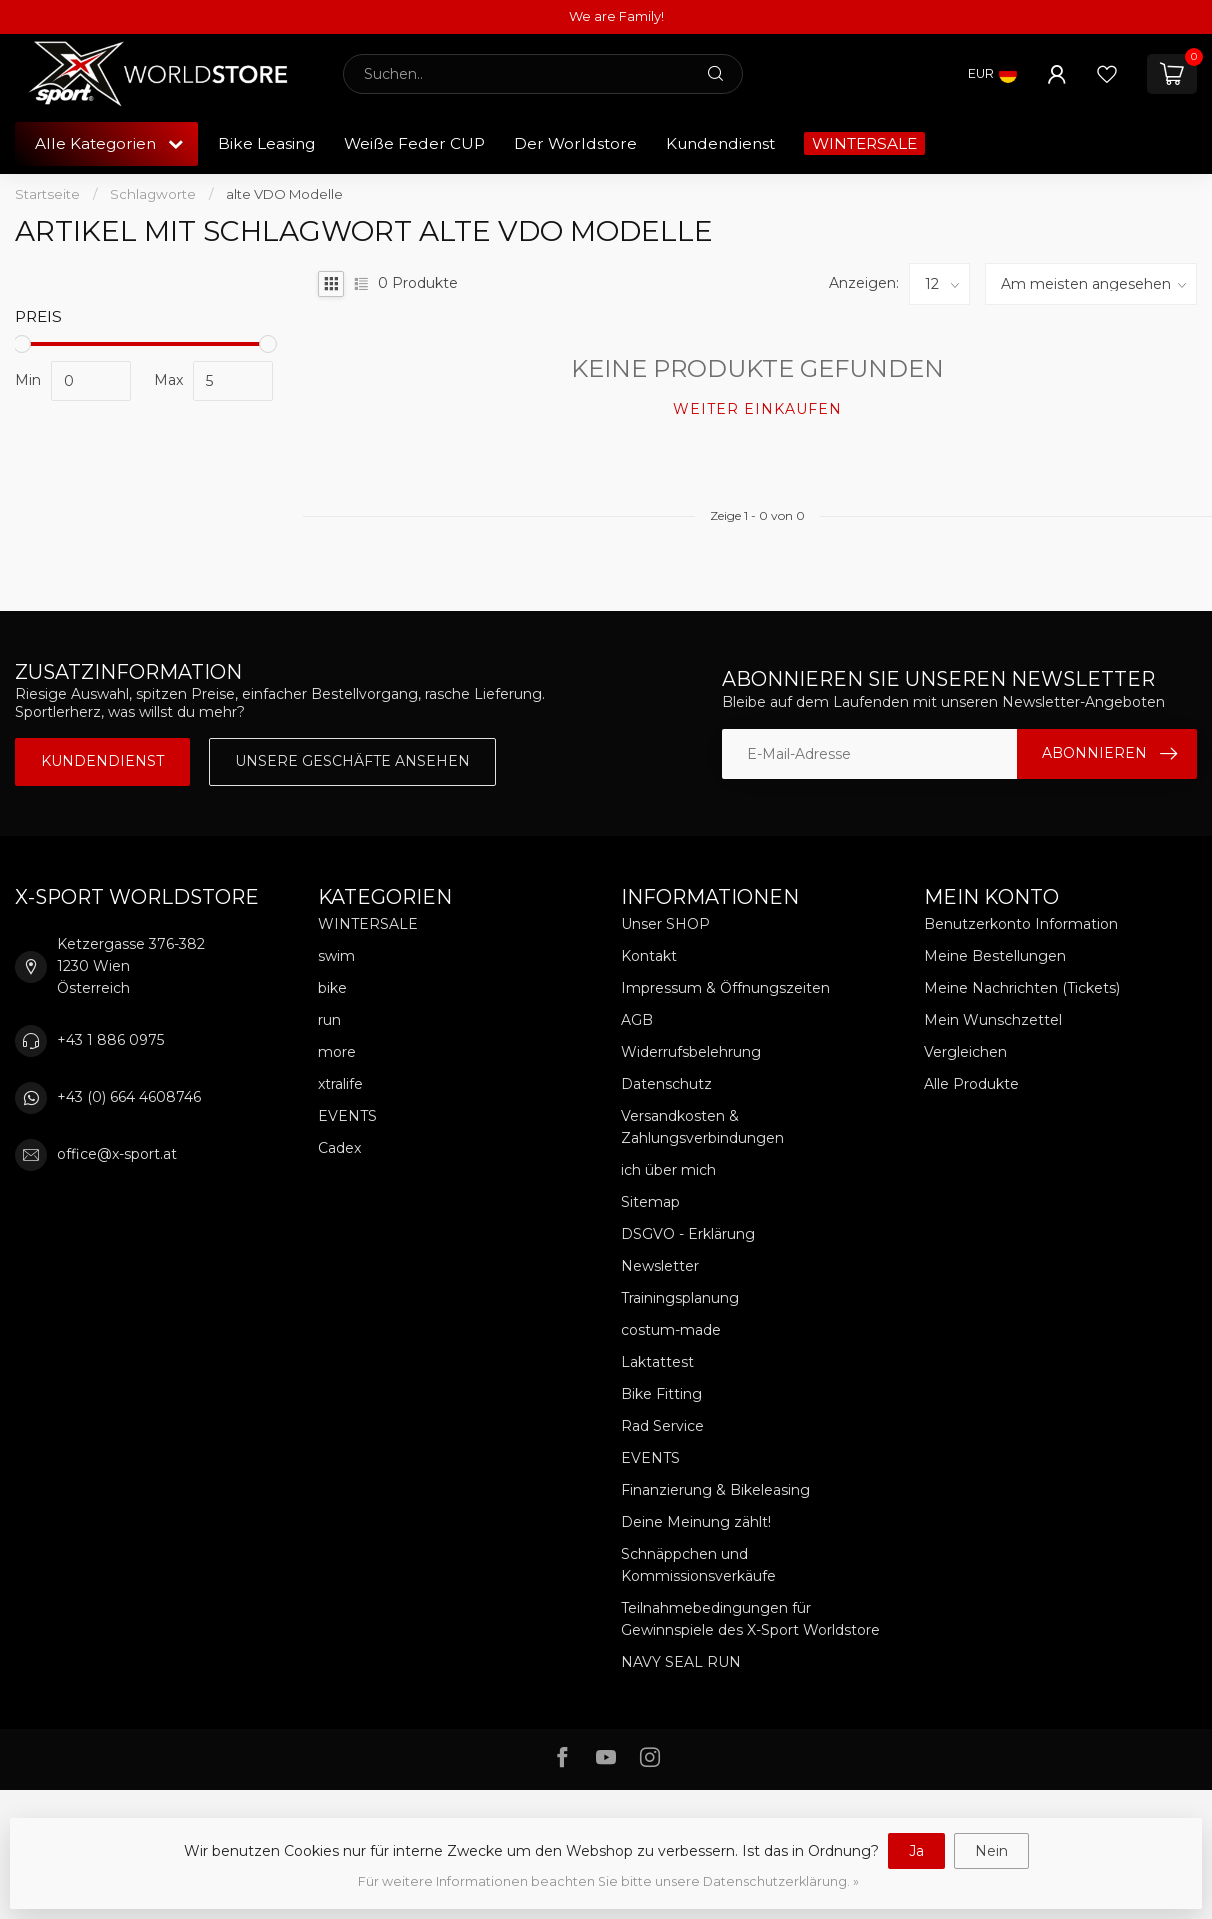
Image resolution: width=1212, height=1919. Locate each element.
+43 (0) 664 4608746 (129, 1097)
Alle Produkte (971, 1084)
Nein (991, 1851)
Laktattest (657, 1362)
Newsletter (660, 1266)
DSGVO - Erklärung (688, 1234)
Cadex (339, 1148)
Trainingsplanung (680, 1298)
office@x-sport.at (117, 1154)
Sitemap (650, 1202)
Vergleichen (965, 1052)
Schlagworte (153, 194)
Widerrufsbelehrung (691, 1052)
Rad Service (662, 1426)
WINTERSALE (864, 143)
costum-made (671, 1330)
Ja (916, 1851)
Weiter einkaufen (757, 409)
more (337, 1052)
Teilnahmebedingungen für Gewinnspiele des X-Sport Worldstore (750, 1619)
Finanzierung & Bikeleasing (715, 1490)
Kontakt (649, 956)
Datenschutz (666, 1084)
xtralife (340, 1084)
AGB (637, 1020)
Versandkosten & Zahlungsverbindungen (702, 1127)
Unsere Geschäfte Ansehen (352, 761)
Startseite (47, 194)
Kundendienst (720, 143)
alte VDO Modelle (284, 194)
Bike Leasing (266, 143)
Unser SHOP (665, 924)
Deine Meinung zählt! (696, 1522)
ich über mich (668, 1170)
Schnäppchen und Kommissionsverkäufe (698, 1565)
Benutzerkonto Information (1021, 924)
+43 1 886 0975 (110, 1040)
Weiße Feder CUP (414, 143)
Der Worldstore (575, 143)
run (329, 1020)
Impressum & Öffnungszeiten (725, 988)
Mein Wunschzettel (993, 1020)
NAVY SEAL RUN (681, 1662)
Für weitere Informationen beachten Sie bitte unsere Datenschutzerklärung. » (608, 1881)
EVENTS (347, 1116)
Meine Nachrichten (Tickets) (1022, 988)
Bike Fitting (661, 1394)
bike (332, 988)
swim (336, 956)
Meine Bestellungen (995, 956)
